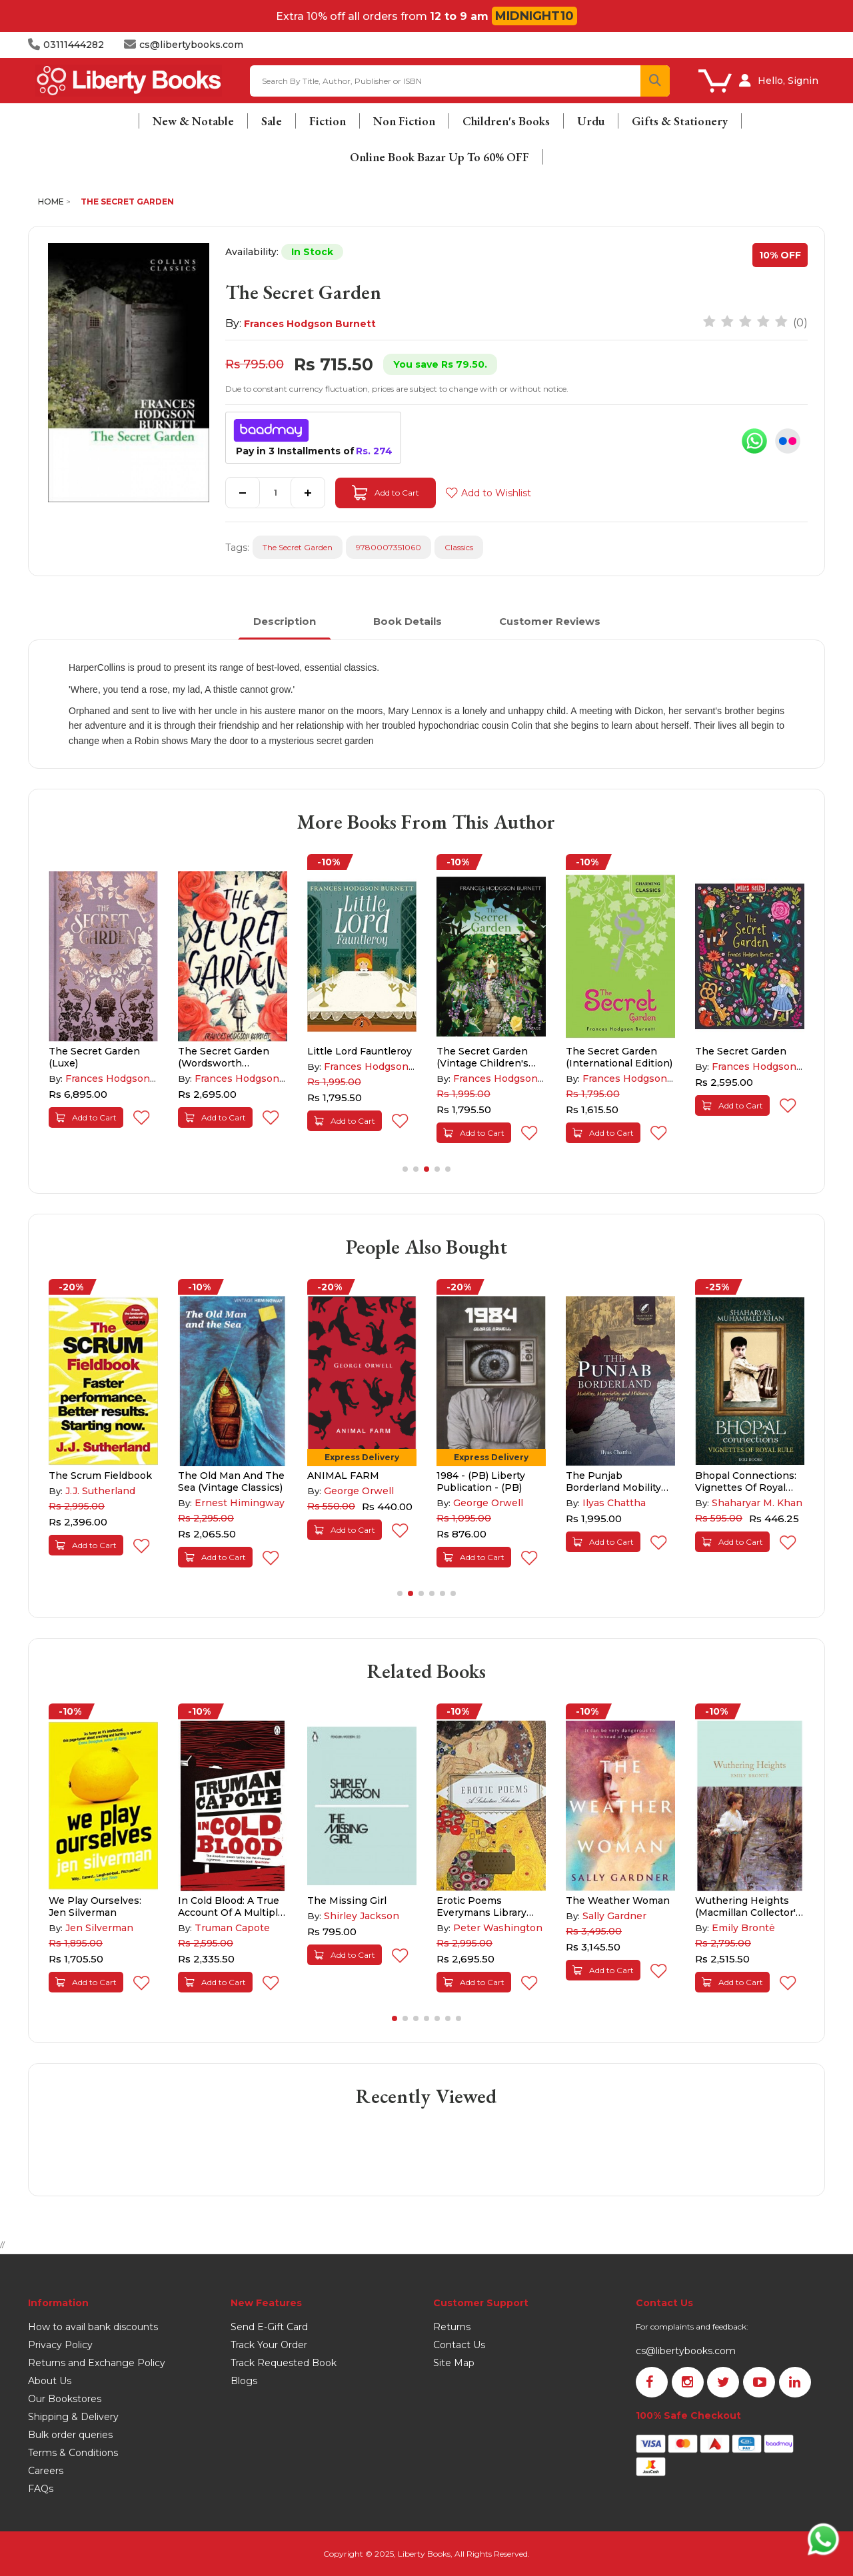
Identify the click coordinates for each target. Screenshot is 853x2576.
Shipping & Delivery (73, 2417)
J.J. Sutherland (100, 1491)
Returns (451, 2327)
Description (284, 621)
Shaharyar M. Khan (757, 1503)
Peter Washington (497, 1928)
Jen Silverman (99, 1928)
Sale (271, 121)
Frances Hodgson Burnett (310, 324)
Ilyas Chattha (614, 1503)
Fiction (327, 121)
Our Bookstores (64, 2399)
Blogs (244, 2381)
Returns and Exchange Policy (96, 2363)
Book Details (407, 621)
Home (51, 202)
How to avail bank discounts (93, 2327)
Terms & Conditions (73, 2453)
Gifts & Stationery (680, 121)
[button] (405, 1169)
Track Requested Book (284, 2363)
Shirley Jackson (361, 1916)
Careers (45, 2471)
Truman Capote (232, 1928)
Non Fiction (404, 121)
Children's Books (506, 121)
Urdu (590, 121)
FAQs (40, 2489)
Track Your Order (269, 2345)
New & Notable (193, 121)
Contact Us (459, 2345)
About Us (49, 2381)
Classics (458, 547)
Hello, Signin (788, 81)
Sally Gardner (614, 1916)
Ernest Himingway (240, 1503)
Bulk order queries (70, 2435)
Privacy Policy (60, 2345)
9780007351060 (388, 547)
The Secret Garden (127, 202)
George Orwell (359, 1491)
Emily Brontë (743, 1928)
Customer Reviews (549, 621)
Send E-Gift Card (269, 2327)
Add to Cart (385, 493)
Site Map (453, 2363)
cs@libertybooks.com (686, 2351)
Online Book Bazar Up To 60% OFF (439, 157)
